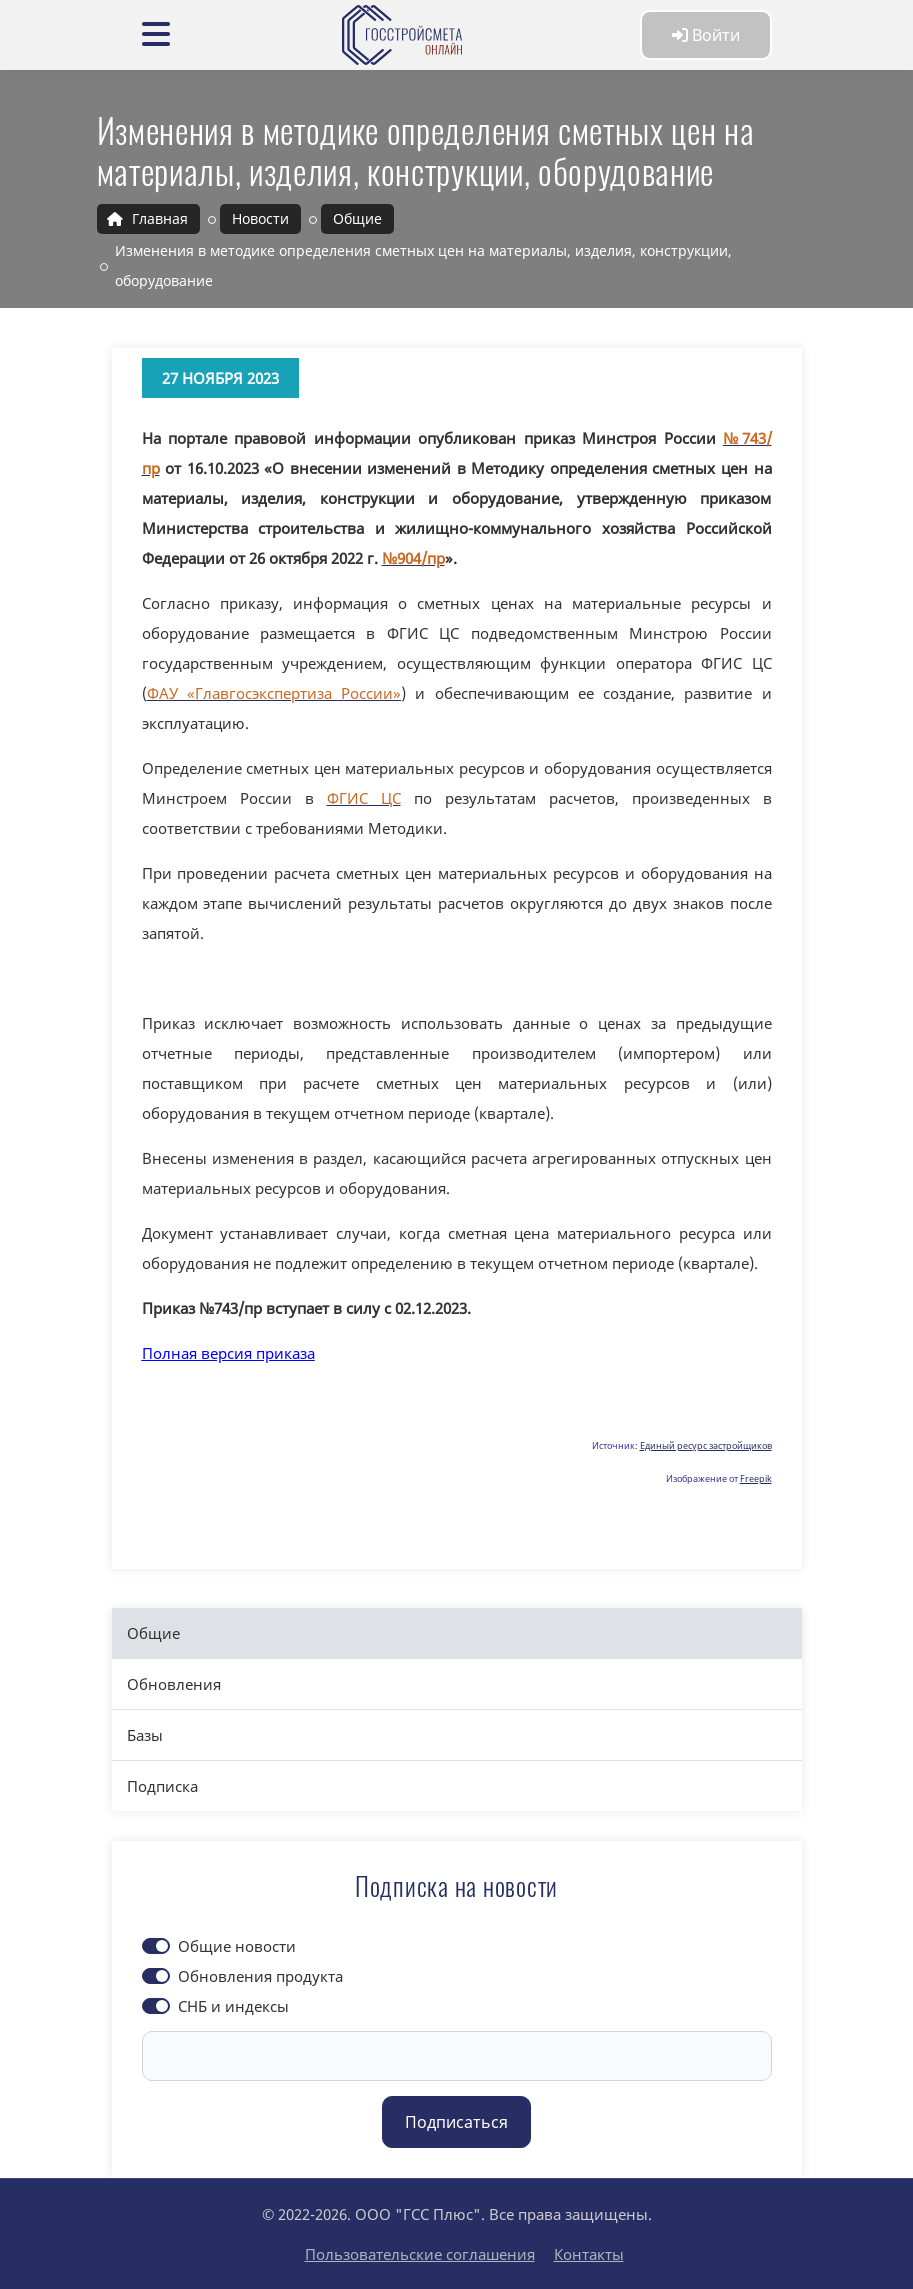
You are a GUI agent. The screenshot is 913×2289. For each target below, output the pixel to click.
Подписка (162, 1786)
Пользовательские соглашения (420, 2254)
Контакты (589, 2254)
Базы (145, 1735)
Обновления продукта (260, 1976)
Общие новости (237, 1946)
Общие (153, 1633)
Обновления (174, 1684)
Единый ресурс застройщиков (706, 1445)
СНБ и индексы (233, 2006)
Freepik (756, 1478)
